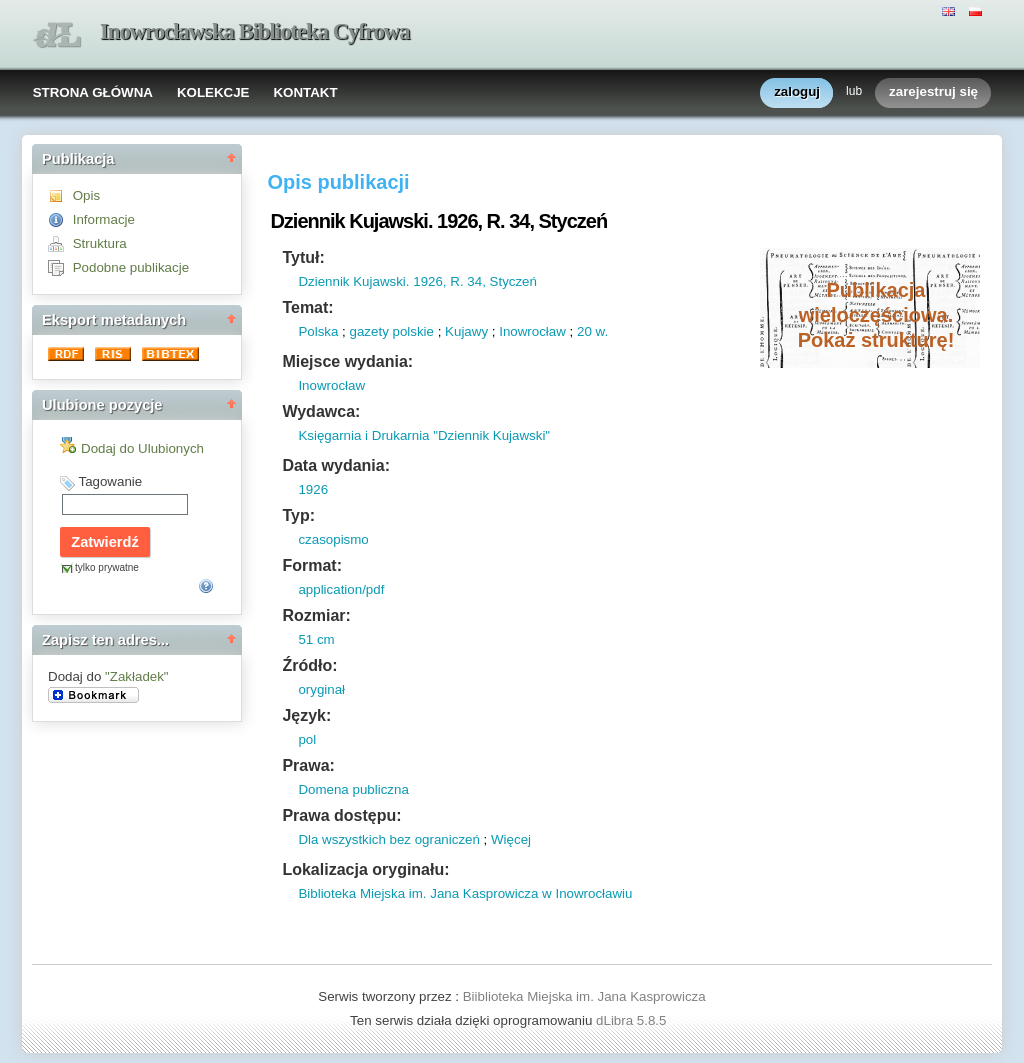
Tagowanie (110, 481)
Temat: (307, 307)
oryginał (321, 689)
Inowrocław (532, 331)
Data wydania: (336, 465)
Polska (318, 331)
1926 (313, 489)
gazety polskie (392, 331)
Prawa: (308, 765)
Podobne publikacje (131, 267)
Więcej (511, 839)
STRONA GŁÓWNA (93, 92)
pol (307, 739)
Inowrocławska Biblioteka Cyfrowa (255, 31)
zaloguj (797, 92)
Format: (312, 565)
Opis (86, 195)
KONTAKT (305, 92)
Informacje (104, 219)
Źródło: (309, 665)
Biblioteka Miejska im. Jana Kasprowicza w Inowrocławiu (465, 893)
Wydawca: (321, 411)
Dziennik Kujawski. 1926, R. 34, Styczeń (417, 281)
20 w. (592, 331)
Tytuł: (303, 257)
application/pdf (341, 589)
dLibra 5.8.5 (633, 1020)
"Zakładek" (137, 676)
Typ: (298, 515)
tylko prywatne (107, 567)
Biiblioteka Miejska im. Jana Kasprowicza (584, 996)
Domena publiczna (353, 789)
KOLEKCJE (213, 92)
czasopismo (333, 539)
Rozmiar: (316, 615)
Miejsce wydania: (347, 361)
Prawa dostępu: (341, 815)
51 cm (316, 639)
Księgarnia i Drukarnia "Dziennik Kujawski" (424, 435)
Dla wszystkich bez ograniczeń (389, 839)
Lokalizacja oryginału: (365, 869)
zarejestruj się (933, 92)
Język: (306, 715)
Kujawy (466, 331)
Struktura (100, 243)
